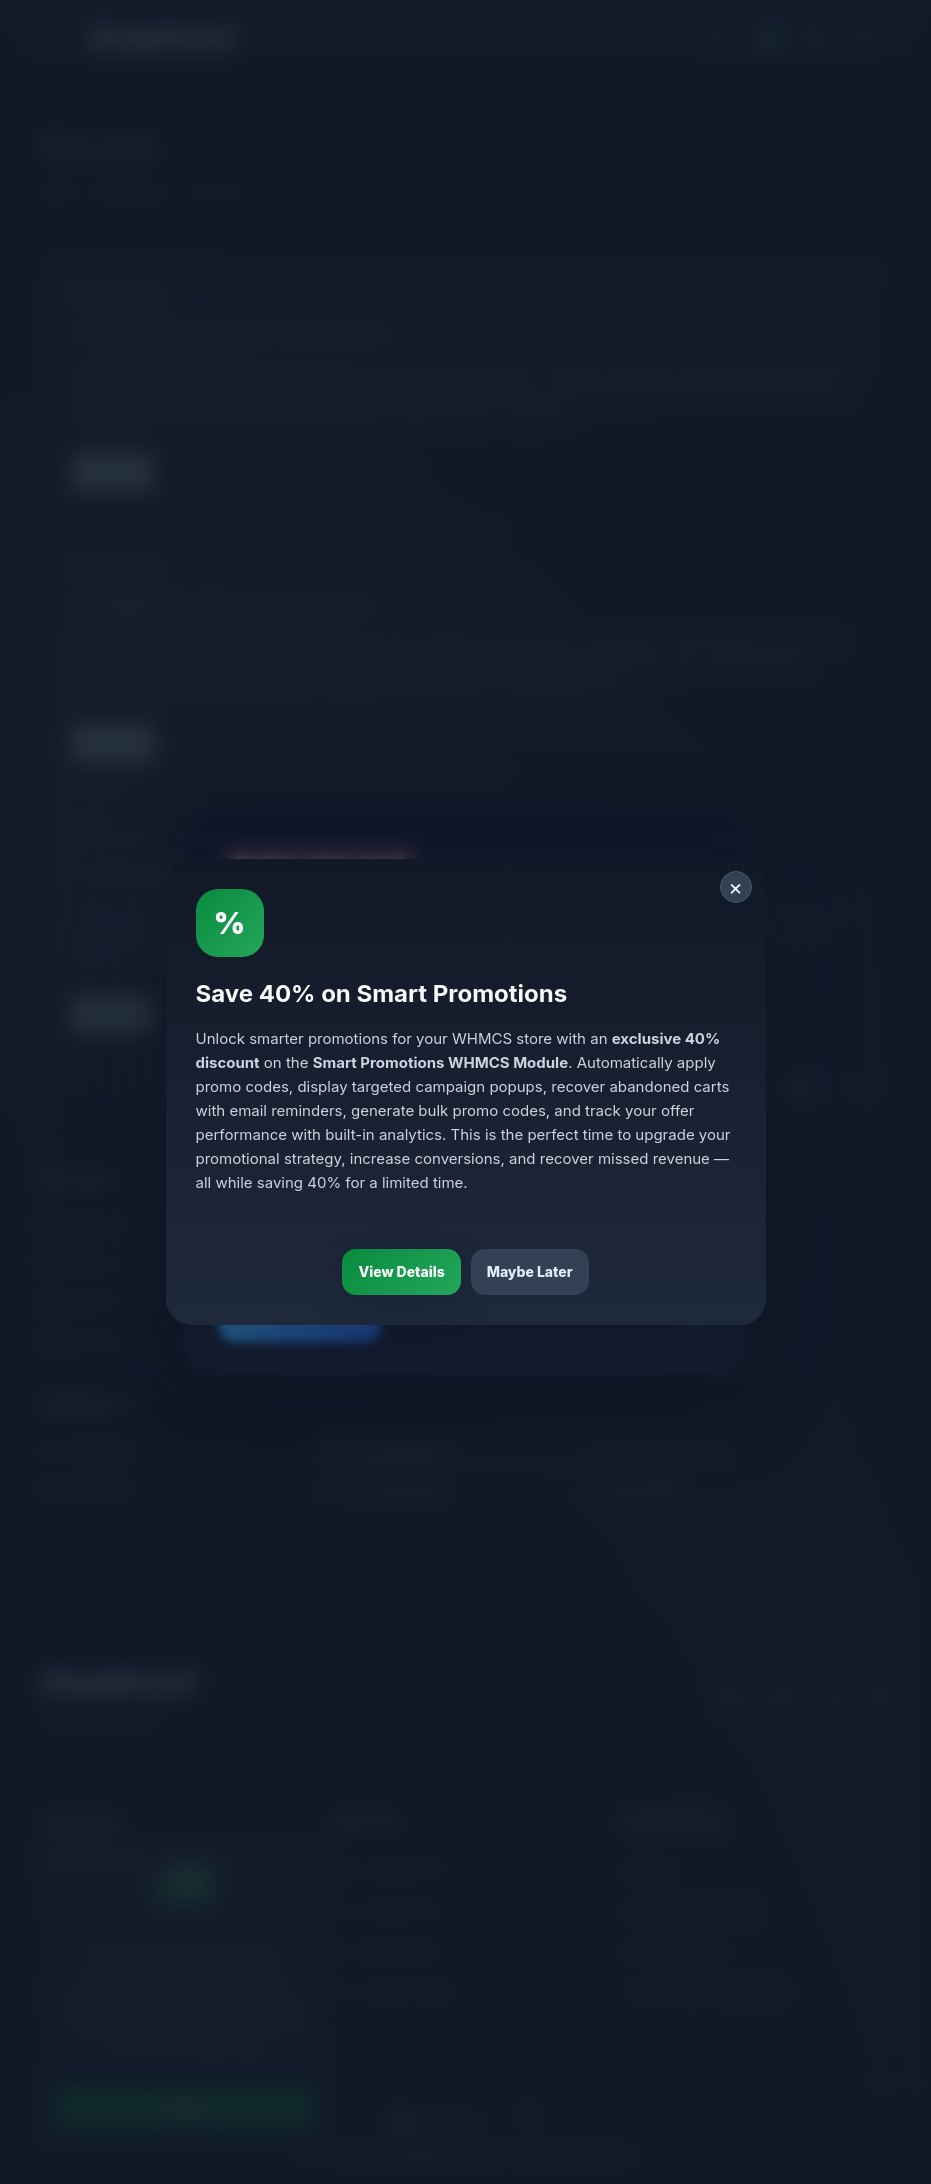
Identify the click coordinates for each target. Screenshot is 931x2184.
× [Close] (735, 887)
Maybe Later (530, 1271)
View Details (401, 1271)
